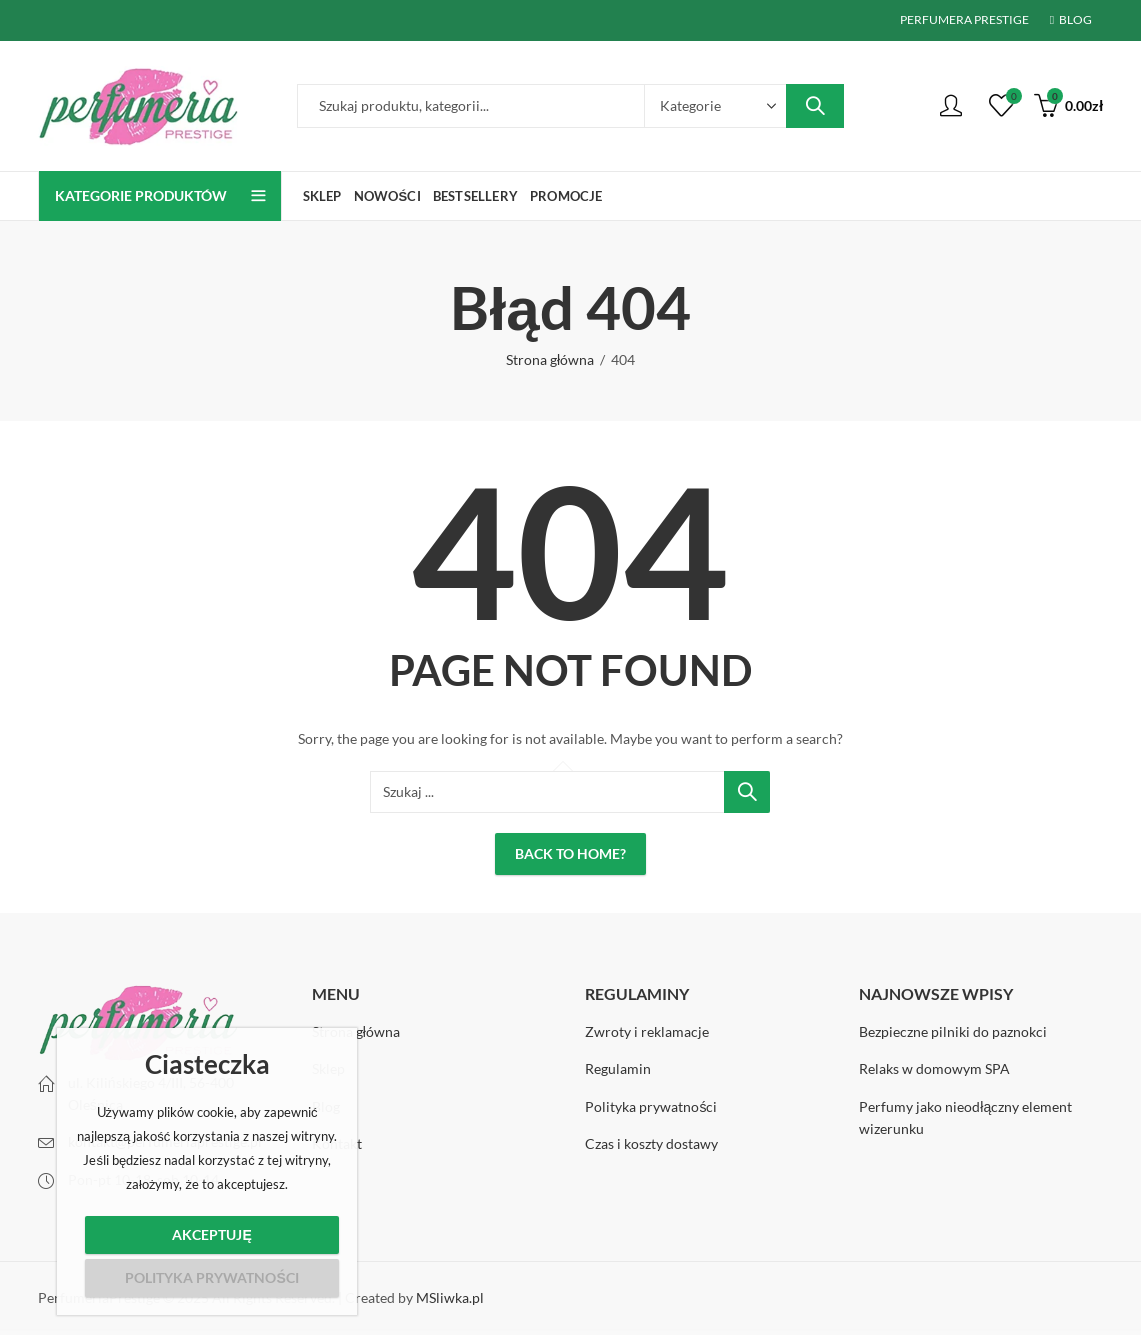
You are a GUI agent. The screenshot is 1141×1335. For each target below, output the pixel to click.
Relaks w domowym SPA (934, 1068)
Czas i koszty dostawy (651, 1143)
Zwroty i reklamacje (647, 1031)
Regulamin (618, 1068)
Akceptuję (211, 1234)
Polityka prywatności (651, 1106)
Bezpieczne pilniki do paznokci (953, 1031)
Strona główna (550, 359)
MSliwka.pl (450, 1297)
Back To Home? (570, 853)
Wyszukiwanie (815, 106)
